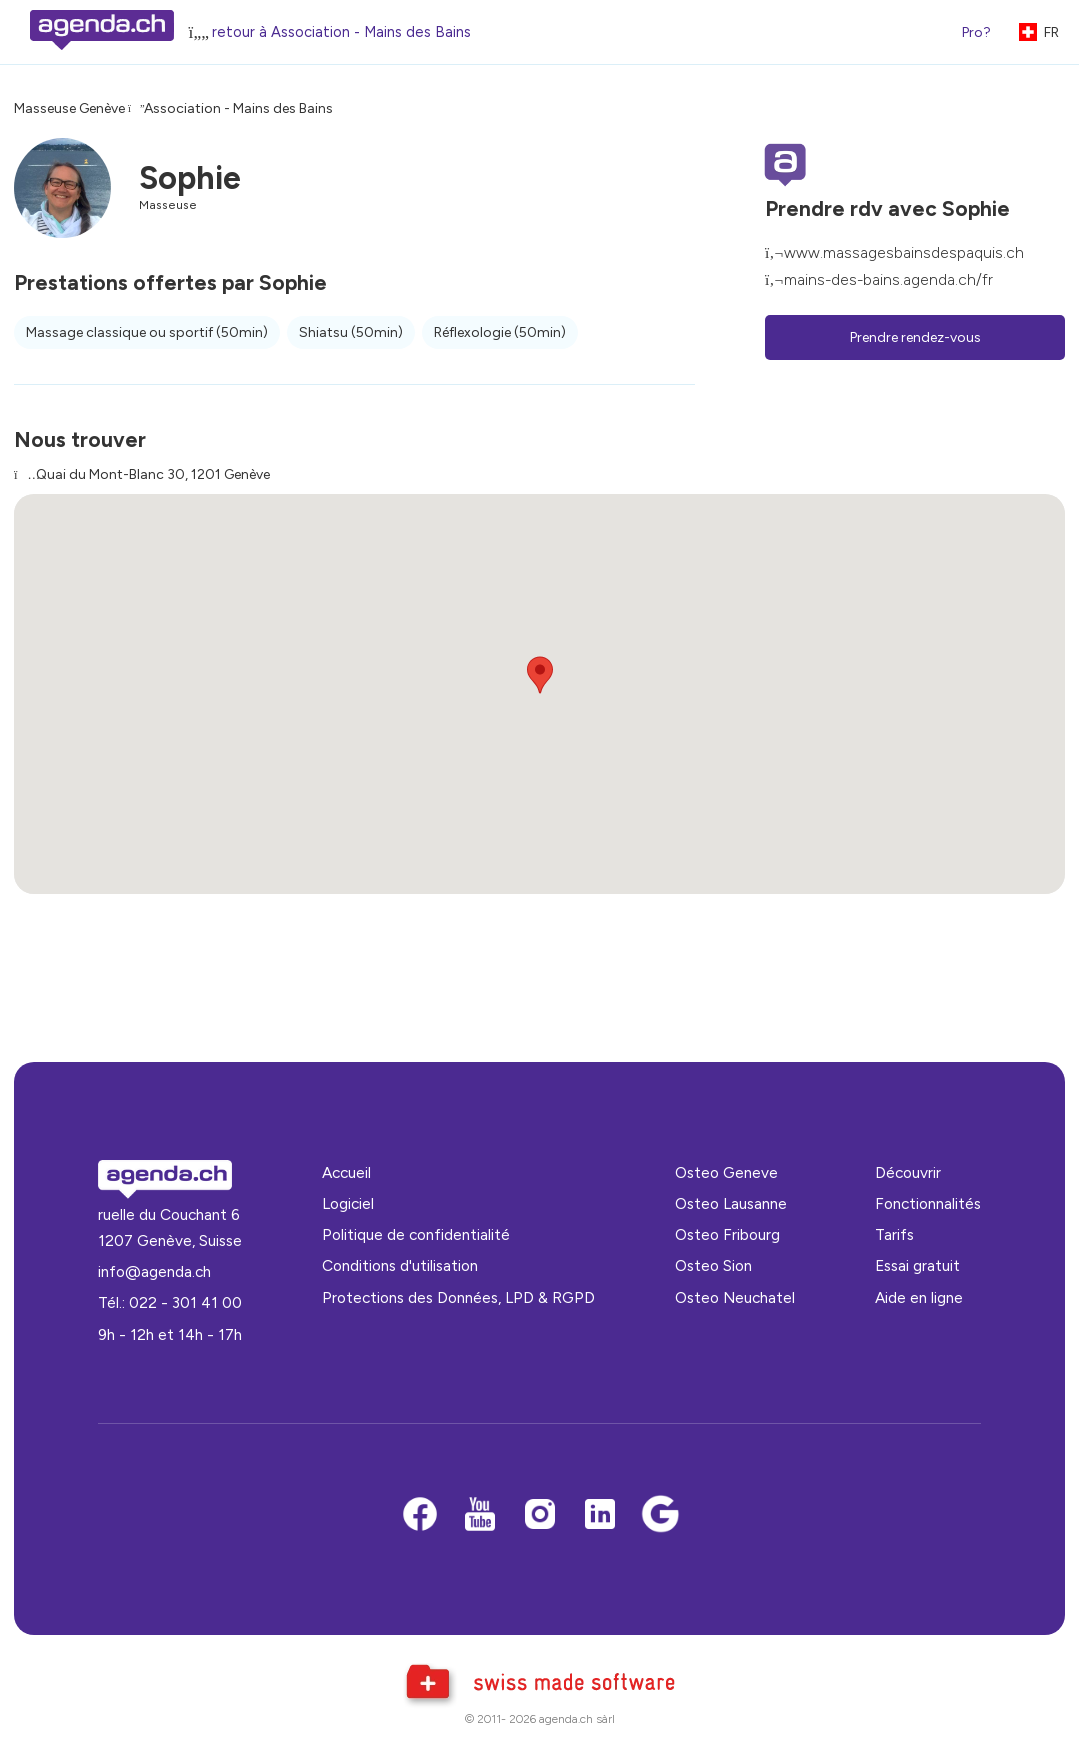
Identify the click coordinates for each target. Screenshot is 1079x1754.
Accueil (346, 1172)
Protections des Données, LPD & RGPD (458, 1297)
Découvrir (908, 1172)
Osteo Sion (713, 1265)
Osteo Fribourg (727, 1234)
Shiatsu (351, 332)
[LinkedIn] (600, 1515)
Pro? (976, 32)
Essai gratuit (917, 1265)
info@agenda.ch (154, 1271)
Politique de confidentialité (416, 1234)
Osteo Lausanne (731, 1203)
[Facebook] (420, 1515)
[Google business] (660, 1515)
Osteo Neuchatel (735, 1297)
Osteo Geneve (726, 1172)
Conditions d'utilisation (400, 1265)
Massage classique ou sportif (147, 332)
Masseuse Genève (69, 108)
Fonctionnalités (928, 1203)
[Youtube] (480, 1515)
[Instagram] (540, 1515)
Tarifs (894, 1234)
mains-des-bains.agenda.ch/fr (888, 279)
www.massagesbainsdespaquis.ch (904, 252)
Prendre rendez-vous (915, 337)
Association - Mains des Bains (238, 108)
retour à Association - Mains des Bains (341, 32)
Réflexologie (500, 332)
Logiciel (348, 1203)
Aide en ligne (919, 1297)
